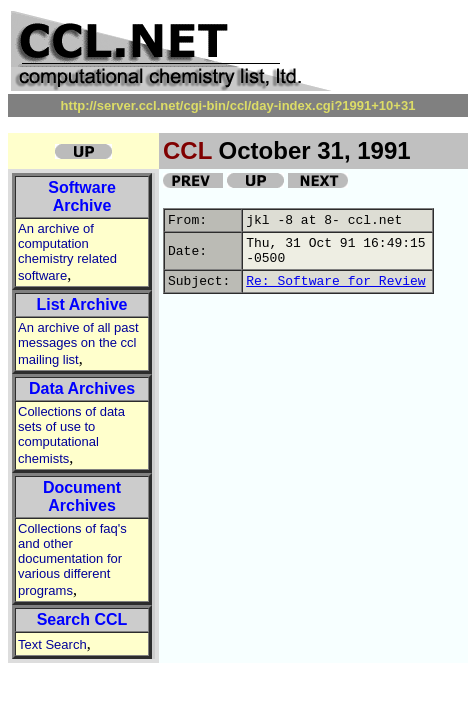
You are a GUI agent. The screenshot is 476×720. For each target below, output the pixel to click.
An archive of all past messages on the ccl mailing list (78, 343)
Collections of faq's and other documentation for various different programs (72, 559)
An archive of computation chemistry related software (67, 252)
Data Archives (82, 388)
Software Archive (82, 196)
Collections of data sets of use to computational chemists (71, 435)
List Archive (82, 304)
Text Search (52, 644)
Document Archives (82, 496)
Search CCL (82, 619)
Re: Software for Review (335, 281)
